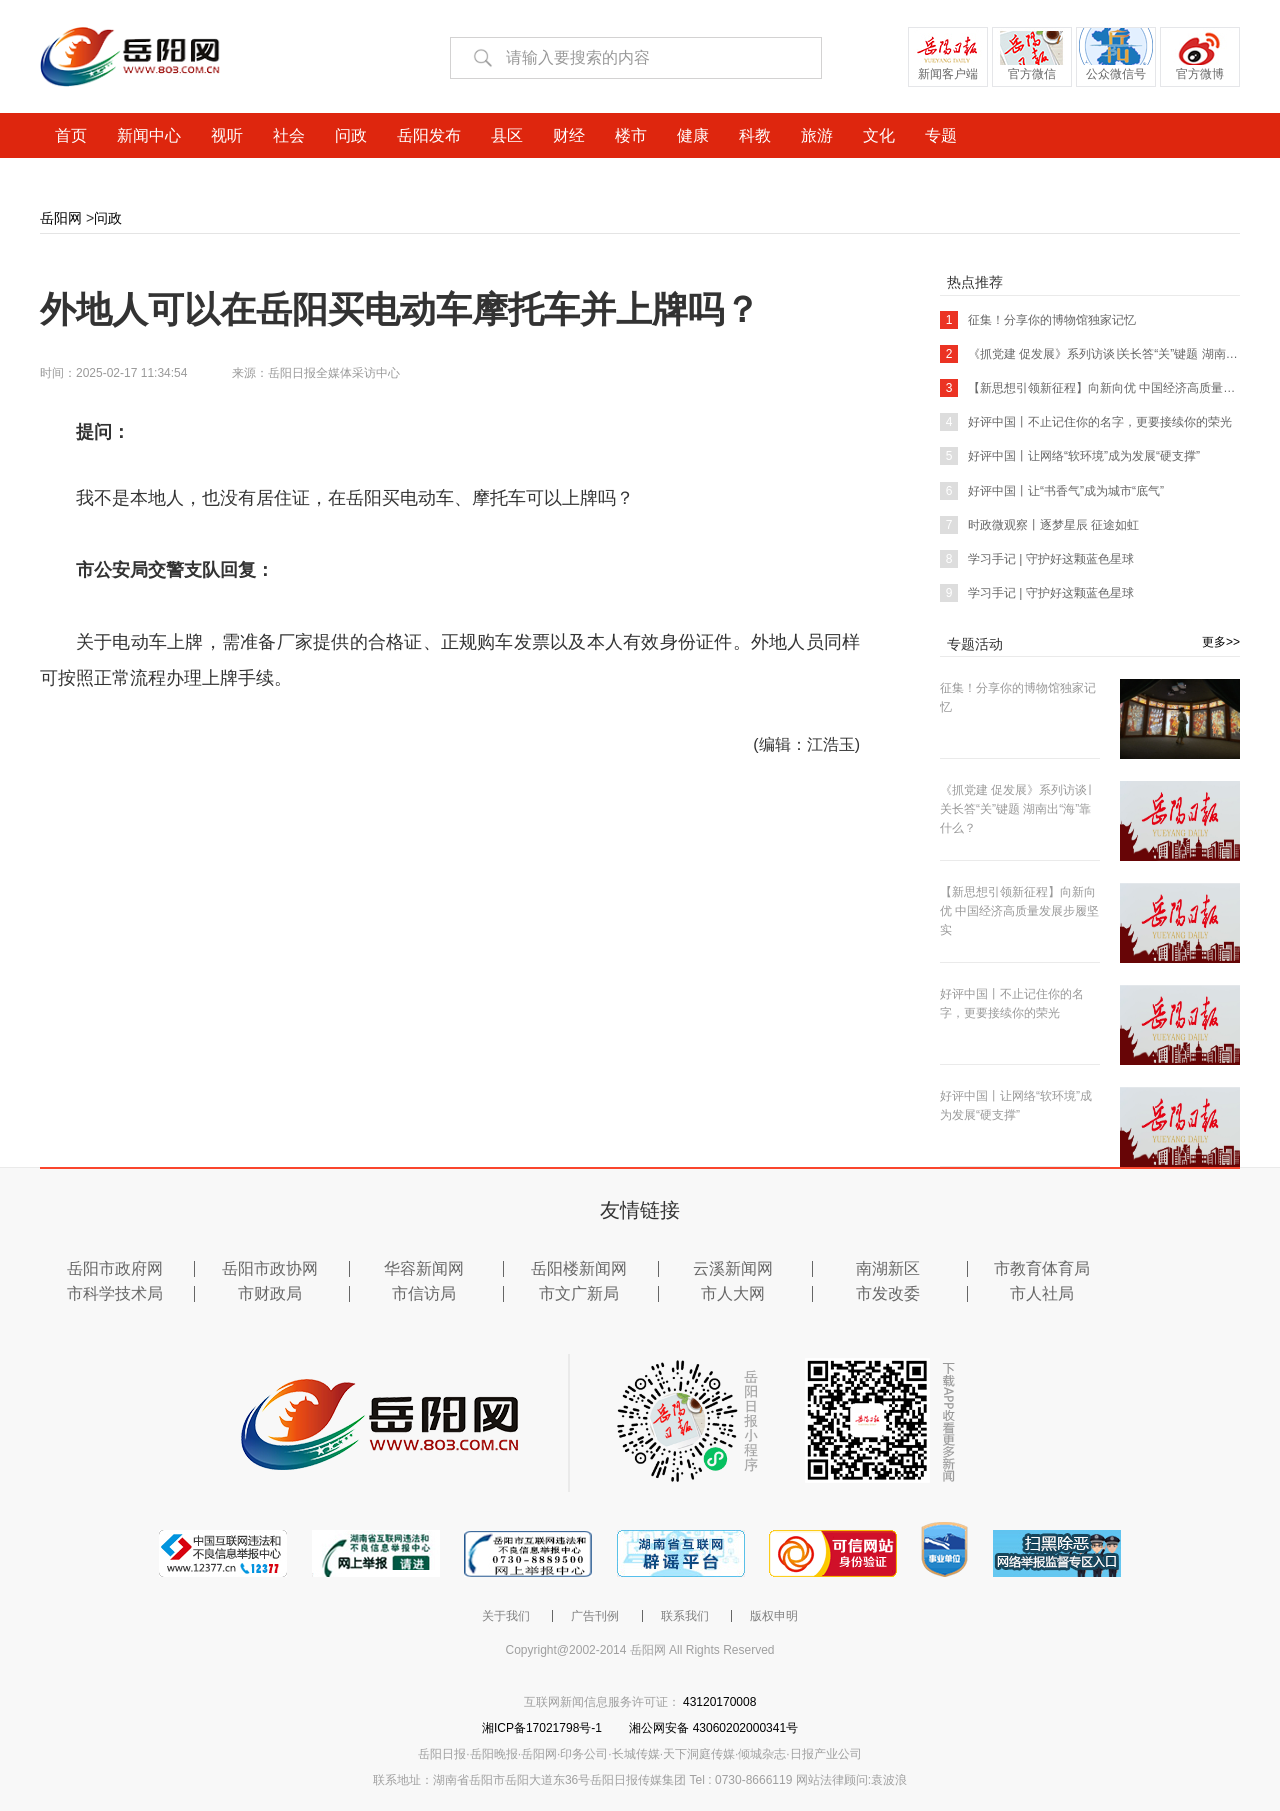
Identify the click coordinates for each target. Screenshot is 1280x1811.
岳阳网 (61, 218)
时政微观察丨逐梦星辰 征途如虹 (1039, 525)
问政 (108, 218)
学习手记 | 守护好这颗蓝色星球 (1037, 559)
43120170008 (719, 1702)
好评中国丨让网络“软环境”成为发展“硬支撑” (1070, 456)
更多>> (1221, 642)
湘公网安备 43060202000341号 (713, 1728)
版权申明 (774, 1616)
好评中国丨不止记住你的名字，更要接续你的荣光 (1086, 422)
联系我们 (685, 1616)
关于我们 (506, 1616)
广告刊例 (595, 1616)
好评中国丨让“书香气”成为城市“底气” (1052, 491)
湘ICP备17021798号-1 (543, 1728)
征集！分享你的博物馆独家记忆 (1038, 320)
